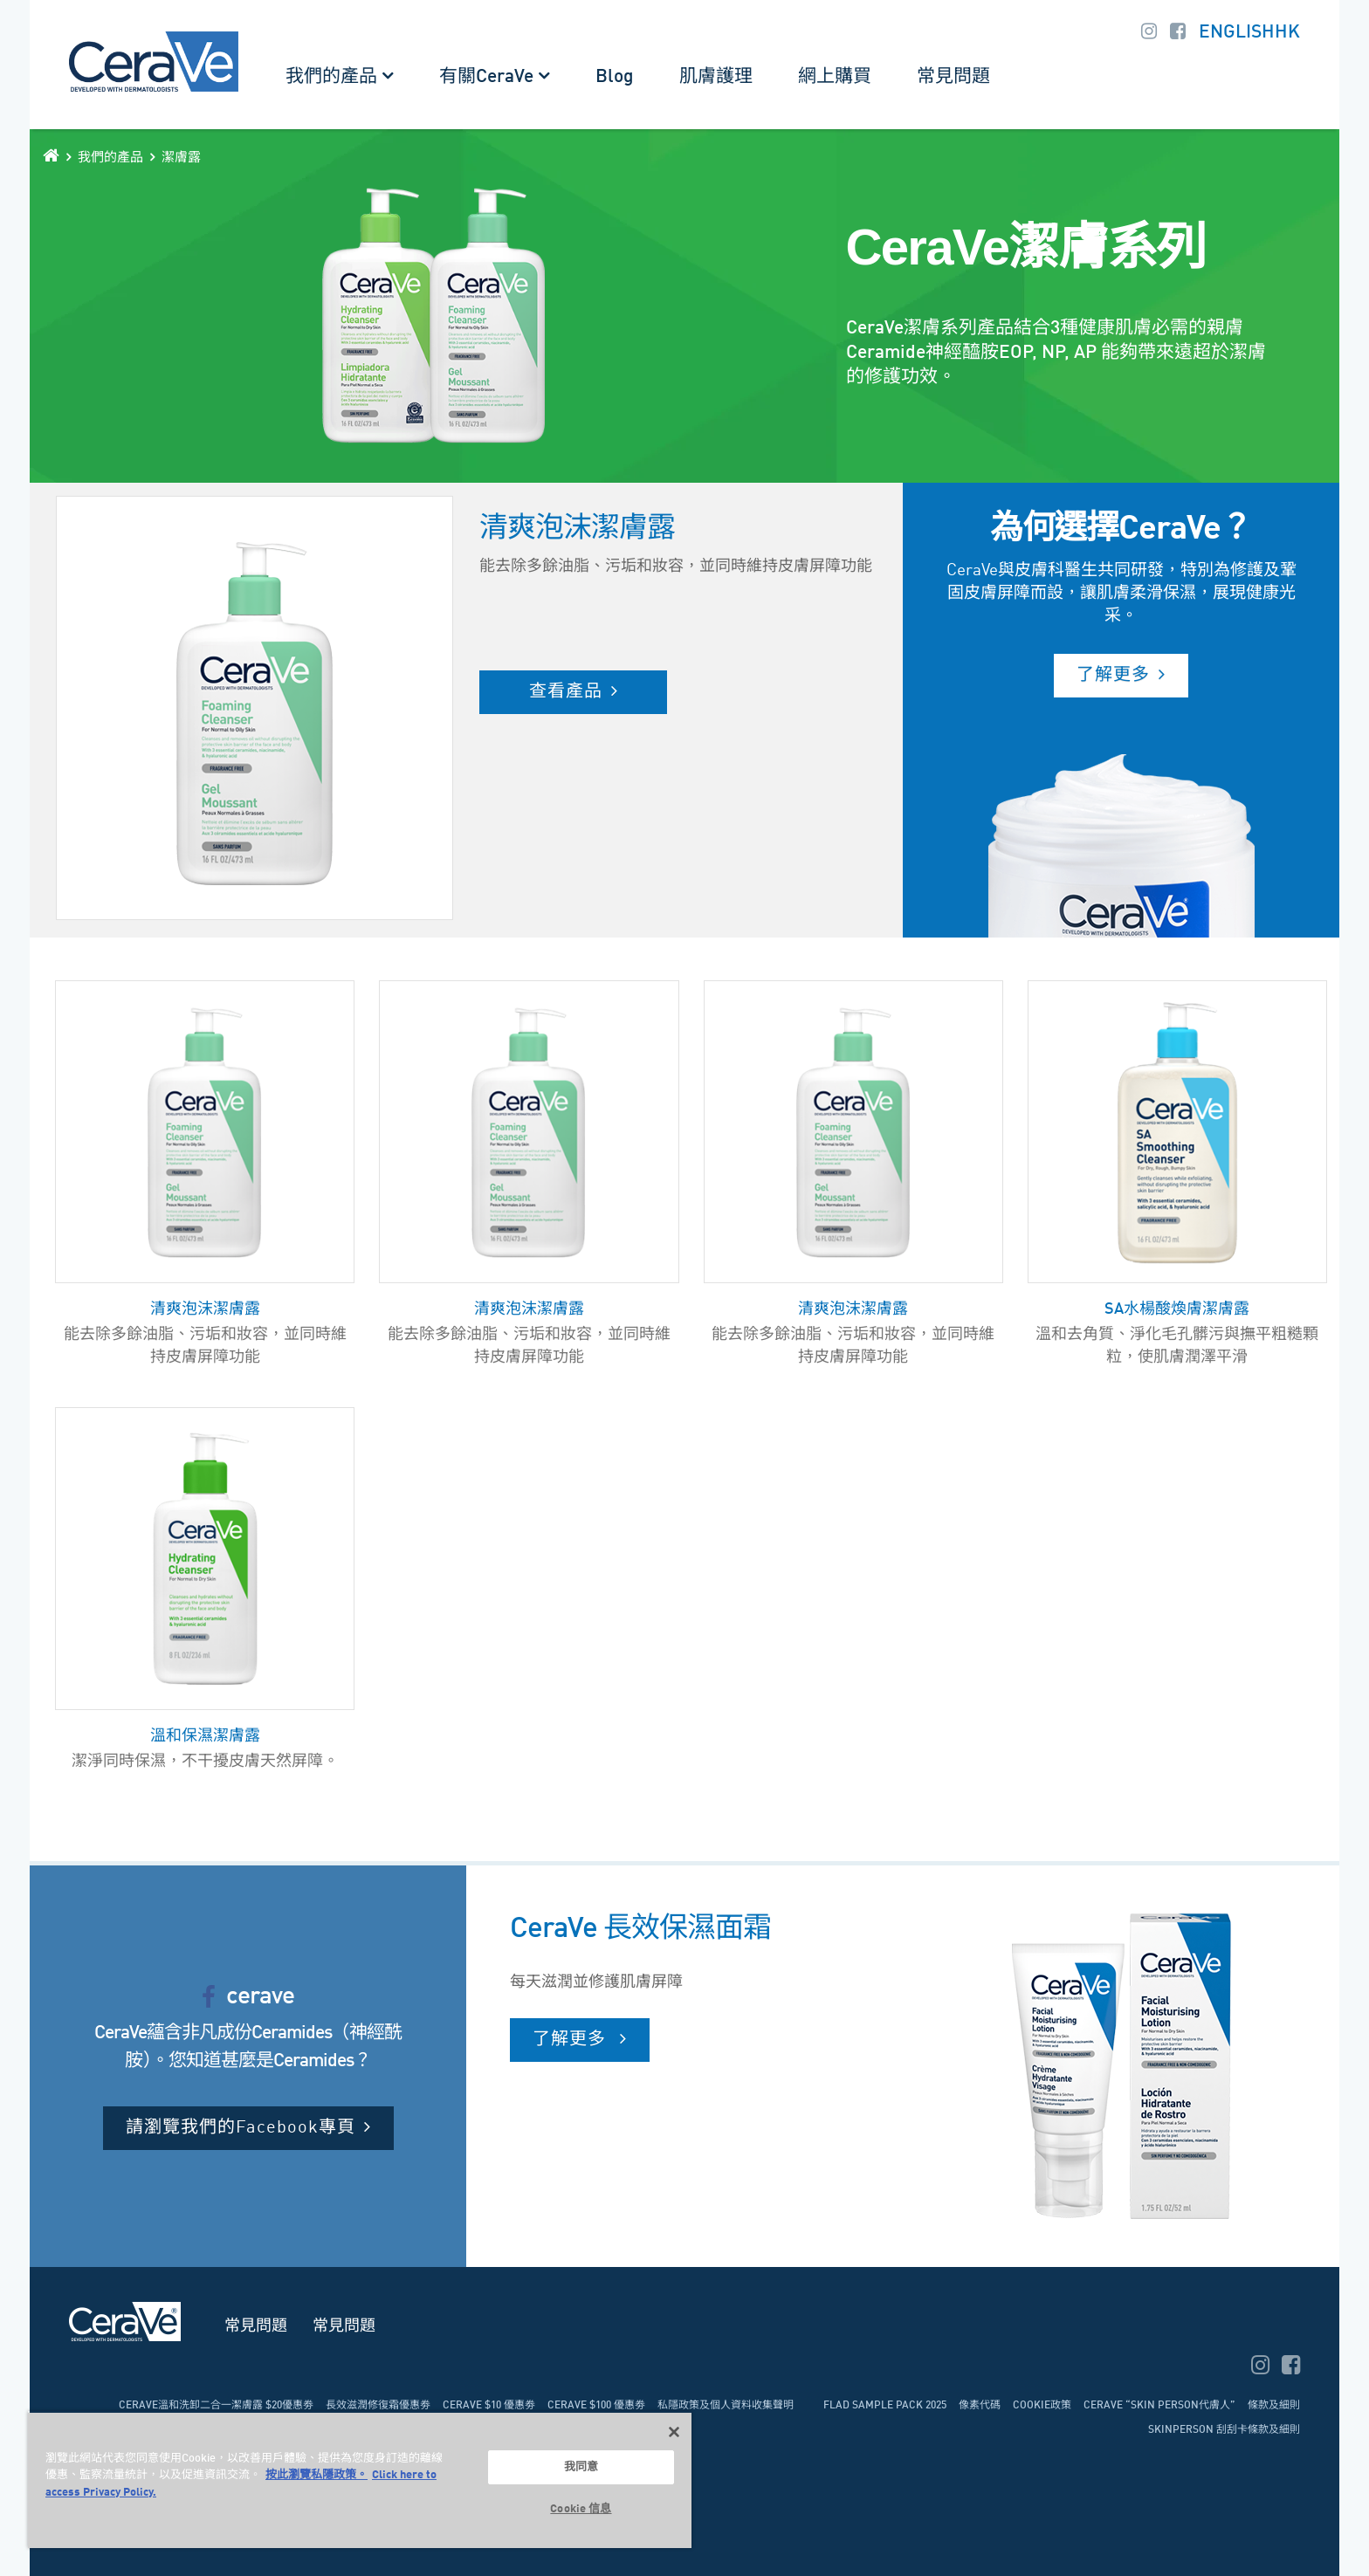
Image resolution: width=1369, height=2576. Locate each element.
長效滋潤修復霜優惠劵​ (378, 2406)
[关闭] (674, 2432)
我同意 (581, 2467)
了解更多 (1113, 675)
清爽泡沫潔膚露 (205, 1309)
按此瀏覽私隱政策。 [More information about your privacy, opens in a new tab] (316, 2475)
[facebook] (1291, 2368)
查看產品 (565, 692)
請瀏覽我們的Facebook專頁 (240, 2128)
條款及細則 (1274, 2406)
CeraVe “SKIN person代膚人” (1159, 2406)
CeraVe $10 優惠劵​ (489, 2406)
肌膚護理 (716, 77)
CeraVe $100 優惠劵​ (596, 2406)
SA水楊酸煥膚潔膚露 (1176, 1309)
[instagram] (1262, 2368)
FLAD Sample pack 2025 (884, 2406)
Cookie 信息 (580, 2509)
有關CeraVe (486, 77)
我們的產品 (331, 77)
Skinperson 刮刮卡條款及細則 (1224, 2430)
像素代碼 (980, 2406)
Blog (614, 77)
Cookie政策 (1042, 2406)
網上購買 (834, 77)
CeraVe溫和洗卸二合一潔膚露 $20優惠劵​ (216, 2406)
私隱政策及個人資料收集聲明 (725, 2406)
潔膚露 (181, 158)
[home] (51, 155)
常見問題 (953, 77)
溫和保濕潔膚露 (205, 1736)
